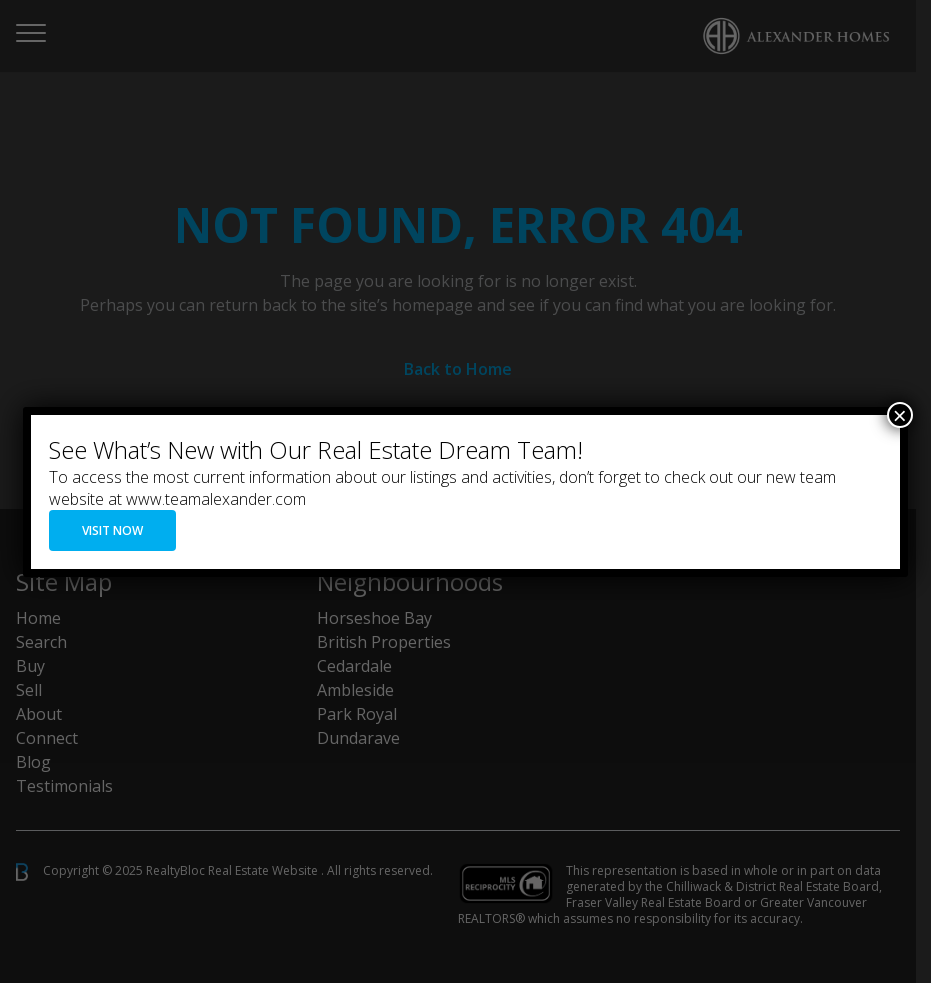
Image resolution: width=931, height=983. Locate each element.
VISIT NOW (112, 530)
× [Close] (900, 415)
